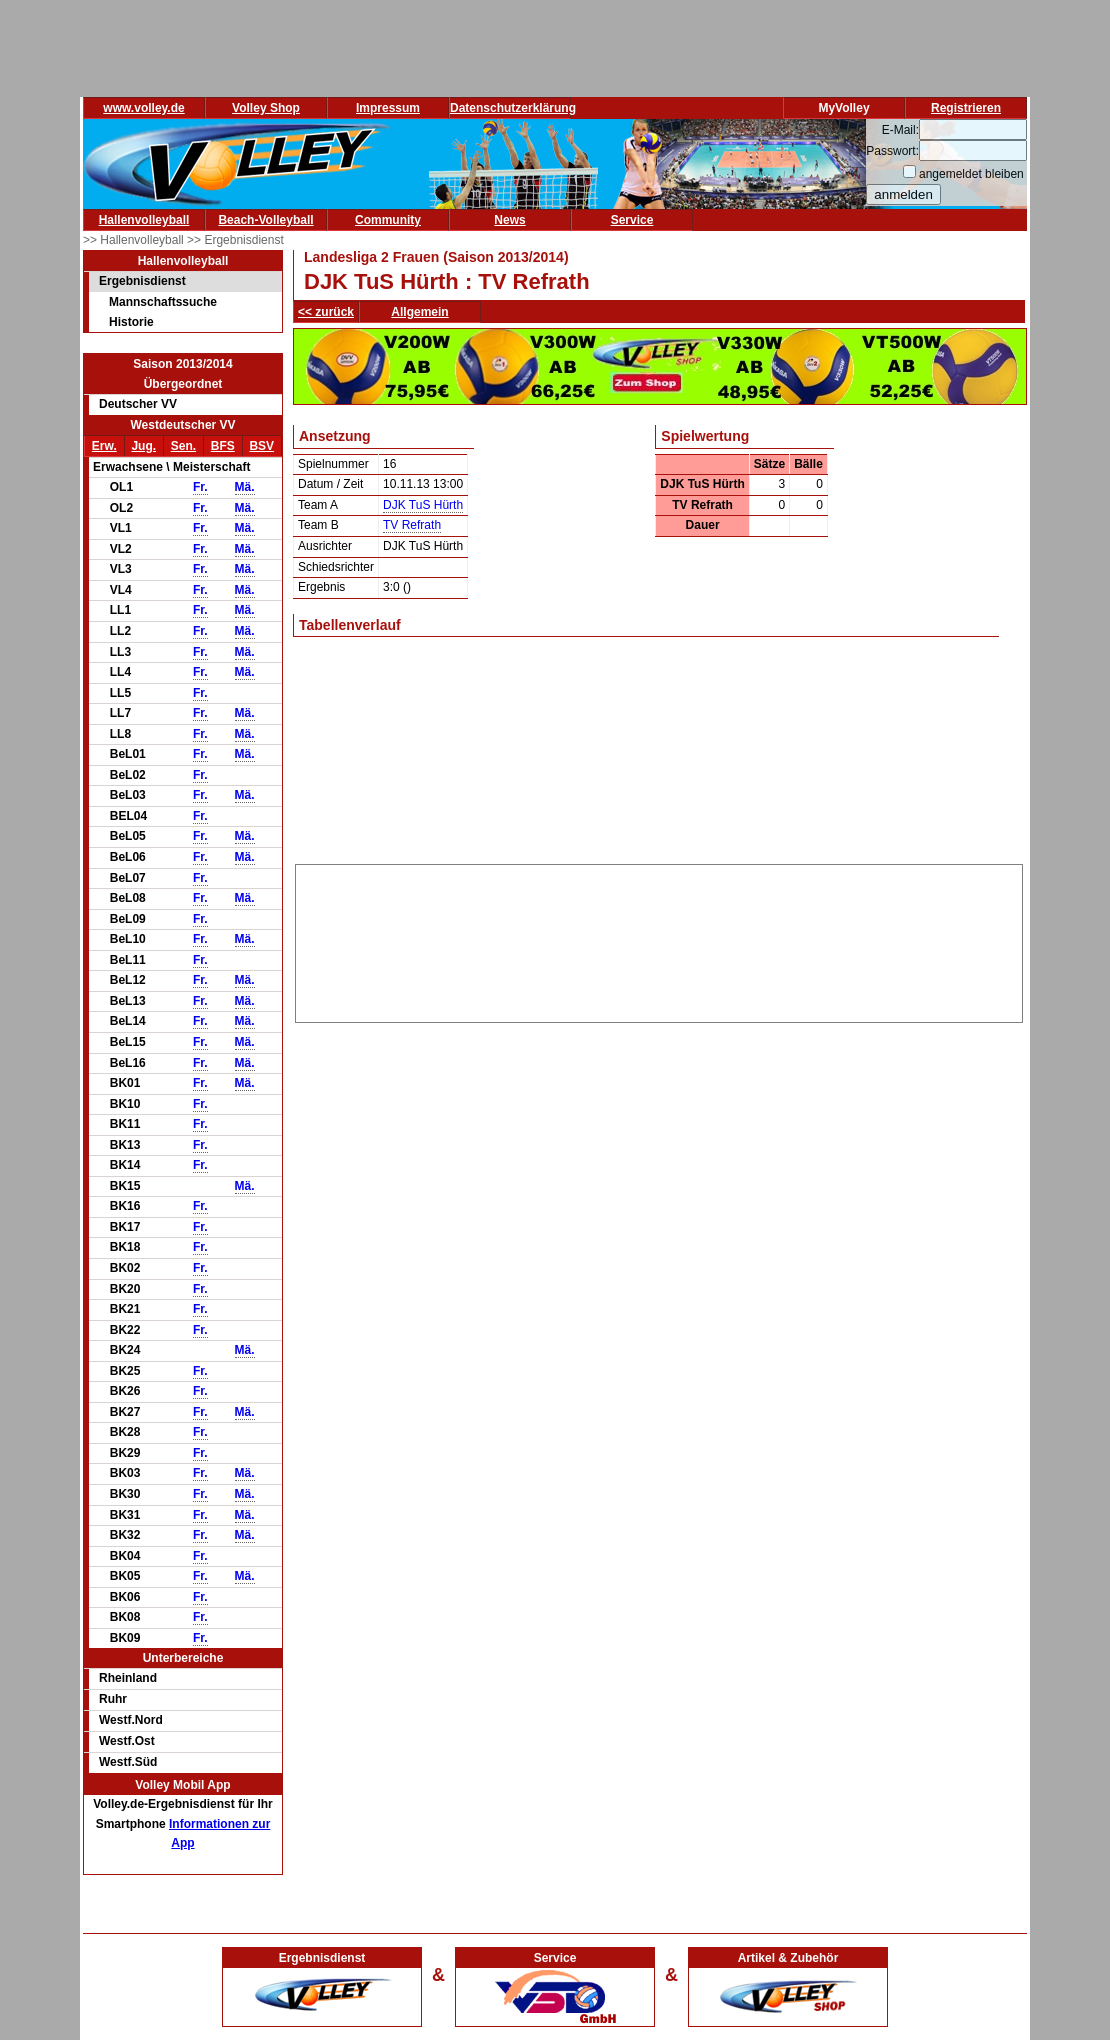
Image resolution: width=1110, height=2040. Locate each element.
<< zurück (326, 312)
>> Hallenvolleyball (135, 240)
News (509, 220)
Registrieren (966, 108)
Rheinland (128, 1678)
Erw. (104, 446)
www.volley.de (143, 108)
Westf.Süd (128, 1762)
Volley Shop (266, 108)
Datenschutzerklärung (513, 108)
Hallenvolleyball (144, 220)
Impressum (388, 108)
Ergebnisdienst (142, 281)
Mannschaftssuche (163, 302)
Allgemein (419, 312)
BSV (261, 446)
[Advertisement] (659, 940)
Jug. (143, 446)
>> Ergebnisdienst (235, 240)
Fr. (200, 487)
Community (388, 220)
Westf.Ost (127, 1741)
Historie (131, 322)
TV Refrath (412, 525)
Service (632, 220)
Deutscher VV (138, 404)
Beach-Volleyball (265, 220)
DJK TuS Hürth (423, 505)
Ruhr (113, 1699)
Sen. (183, 446)
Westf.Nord (131, 1720)
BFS (223, 446)
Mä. (245, 487)
